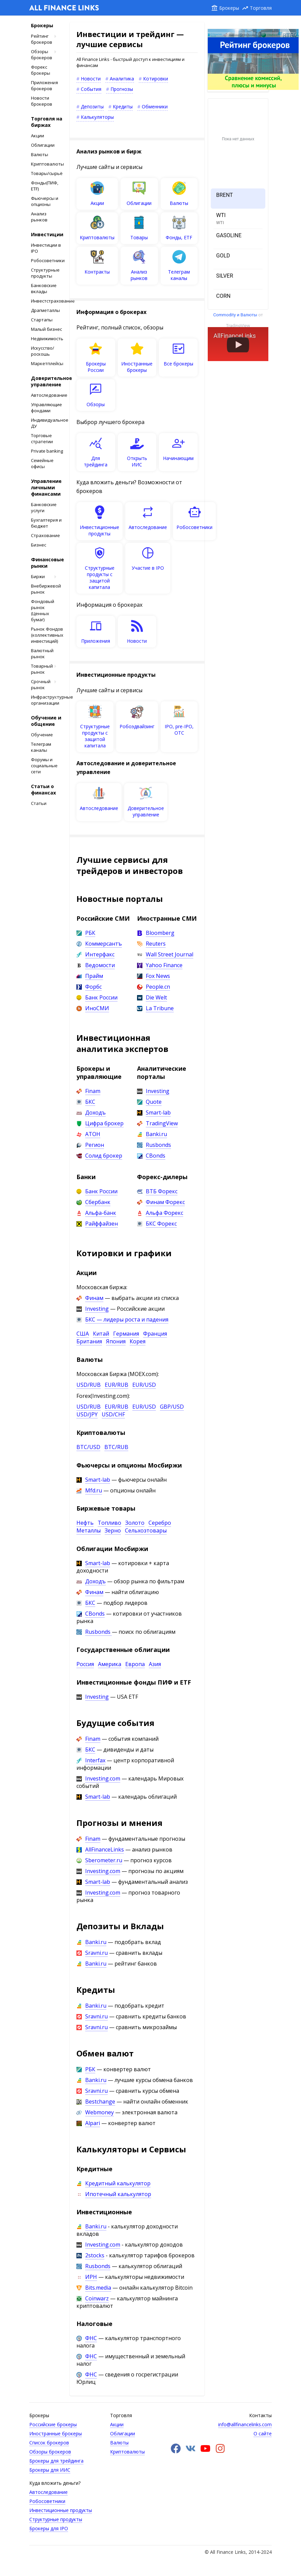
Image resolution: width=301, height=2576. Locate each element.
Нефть (85, 1522)
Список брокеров (49, 2442)
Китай (101, 1333)
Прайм (94, 976)
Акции (37, 136)
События (91, 89)
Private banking (47, 451)
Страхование (45, 535)
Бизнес (38, 545)
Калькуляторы (97, 117)
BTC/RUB (116, 1447)
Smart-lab (158, 1112)
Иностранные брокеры (55, 2433)
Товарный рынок (42, 669)
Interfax (95, 1760)
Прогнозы (121, 89)
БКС (90, 1101)
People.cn (158, 986)
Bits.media (98, 2287)
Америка (109, 1664)
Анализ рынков (39, 217)
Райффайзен (101, 1223)
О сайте (263, 2433)
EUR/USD (144, 1384)
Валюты (39, 154)
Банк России (101, 997)
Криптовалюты (47, 164)
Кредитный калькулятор (117, 2183)
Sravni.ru (96, 1952)
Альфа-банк (100, 1212)
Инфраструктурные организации (47, 700)
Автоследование (47, 395)
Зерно (113, 1530)
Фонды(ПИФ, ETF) (44, 186)
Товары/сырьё (47, 173)
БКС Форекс (161, 1223)
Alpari (92, 2123)
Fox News (158, 976)
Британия (89, 1341)
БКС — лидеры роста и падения (126, 1319)
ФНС (91, 2338)
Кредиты (123, 106)
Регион (94, 1145)
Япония (116, 1341)
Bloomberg (160, 933)
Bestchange (100, 2101)
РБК (90, 933)
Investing (157, 1091)
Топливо (109, 1522)
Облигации (43, 145)
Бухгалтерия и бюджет (46, 523)
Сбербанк (97, 1202)
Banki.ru (156, 1134)
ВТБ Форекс (161, 1191)
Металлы (88, 1530)
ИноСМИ (97, 1008)
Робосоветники (47, 260)
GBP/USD (172, 1406)
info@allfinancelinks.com (245, 2424)
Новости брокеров (41, 101)
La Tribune (160, 1008)
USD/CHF (113, 1414)
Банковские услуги (44, 507)
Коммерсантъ (103, 943)
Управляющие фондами (46, 407)
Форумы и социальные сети (44, 765)
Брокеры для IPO (48, 2528)
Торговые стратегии (42, 438)
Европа (135, 1664)
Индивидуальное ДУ (47, 423)
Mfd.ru (93, 1490)
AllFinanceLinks (104, 1849)
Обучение (42, 735)
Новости (91, 78)
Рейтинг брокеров (41, 39)
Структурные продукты (45, 273)
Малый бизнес (46, 329)
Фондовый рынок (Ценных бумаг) (42, 610)
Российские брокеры (53, 2424)
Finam (92, 1091)
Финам (94, 1298)
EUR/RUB (116, 1384)
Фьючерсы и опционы (44, 201)
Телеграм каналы (41, 747)
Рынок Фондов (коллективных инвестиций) (47, 635)
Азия (155, 1664)
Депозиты (92, 106)
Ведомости (100, 965)
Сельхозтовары (146, 1530)
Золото (134, 1522)
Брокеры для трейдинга (56, 2461)
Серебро (159, 1522)
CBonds (155, 1155)
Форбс (93, 986)
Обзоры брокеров (41, 54)
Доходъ (95, 1112)
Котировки (155, 78)
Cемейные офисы (42, 463)
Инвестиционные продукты (60, 2510)
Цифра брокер (104, 1123)
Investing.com (102, 1778)
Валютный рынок (42, 653)
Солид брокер (103, 1155)
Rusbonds (158, 1145)
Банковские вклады (44, 288)
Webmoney (99, 2112)
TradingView (162, 1123)
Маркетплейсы (47, 363)
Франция (155, 1333)
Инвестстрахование (47, 301)
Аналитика (122, 78)
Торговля (261, 8)
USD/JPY (87, 1414)
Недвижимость (47, 339)
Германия (126, 1333)
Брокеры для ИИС (49, 2470)
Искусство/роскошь (42, 351)
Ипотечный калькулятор (118, 2194)
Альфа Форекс (164, 1212)
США (82, 1333)
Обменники (155, 106)
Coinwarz (97, 2298)
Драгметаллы (45, 310)
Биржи (38, 576)
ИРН (91, 2277)
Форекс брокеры (40, 70)
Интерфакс (99, 954)
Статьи (38, 803)
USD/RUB (88, 1384)
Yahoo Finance (164, 965)
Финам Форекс (165, 1202)
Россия (85, 1664)
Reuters (156, 943)
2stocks (94, 2255)
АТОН (92, 1134)
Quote (154, 1101)
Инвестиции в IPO (46, 248)
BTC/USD (88, 1447)
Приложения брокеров (44, 85)
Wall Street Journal (169, 954)
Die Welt (156, 997)
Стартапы (42, 320)
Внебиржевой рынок (46, 589)
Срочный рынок (41, 684)
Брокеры (229, 8)
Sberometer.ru (103, 1860)
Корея (137, 1341)
